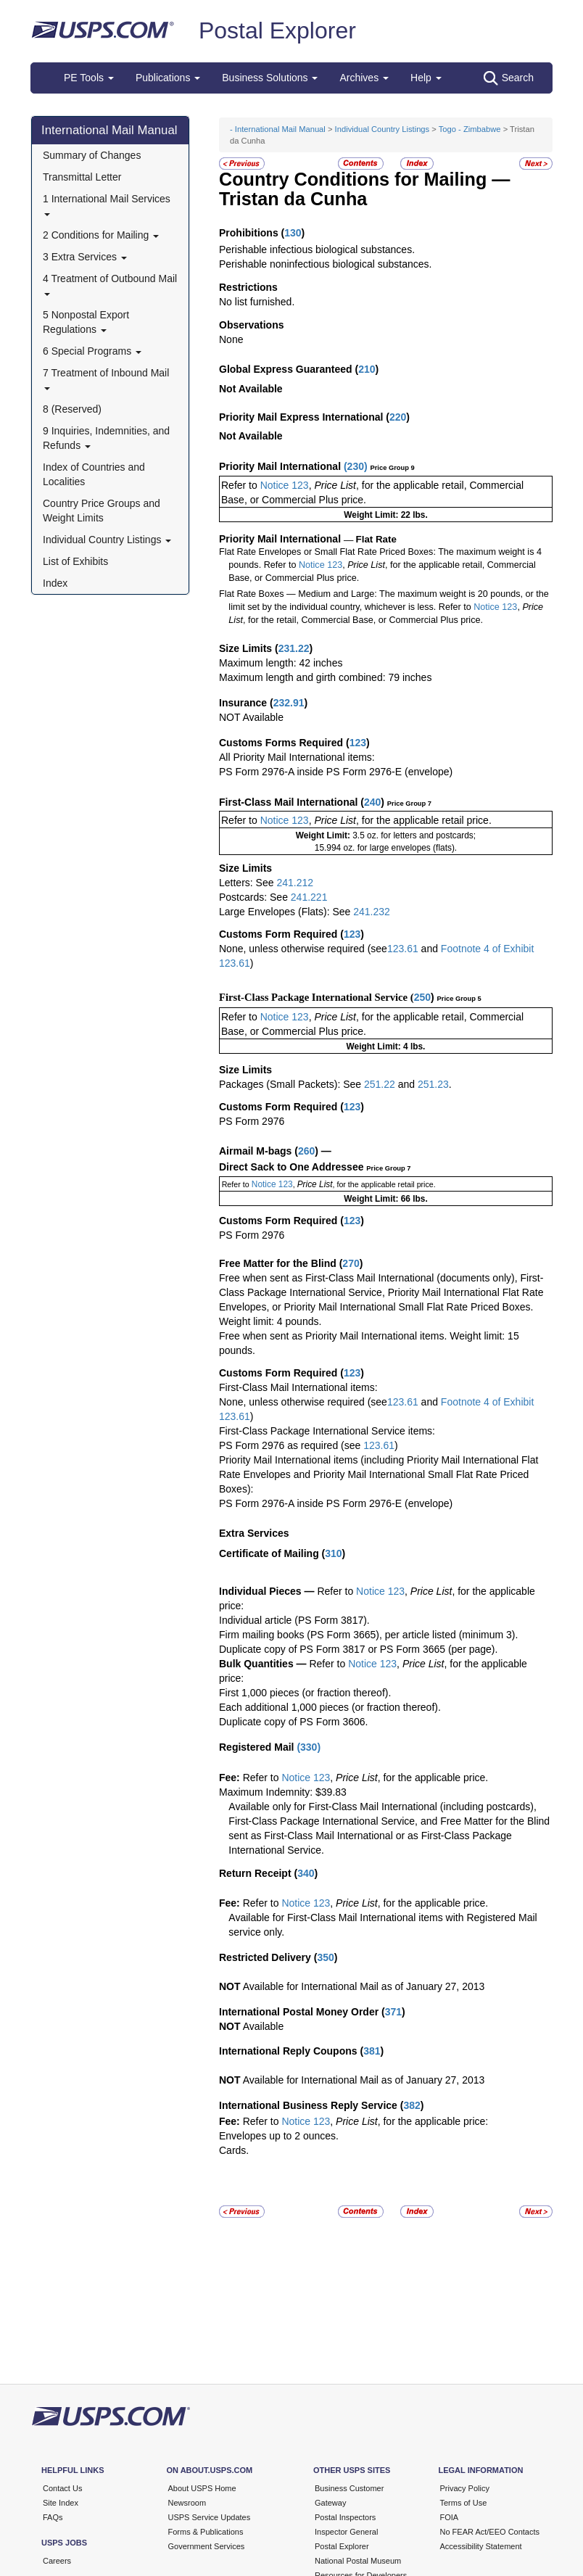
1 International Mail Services (106, 204)
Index (55, 583)
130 (292, 233)
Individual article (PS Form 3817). (294, 1620)
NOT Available (251, 717)
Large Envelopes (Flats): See (286, 911)
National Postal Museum (358, 2560)
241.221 (309, 897)
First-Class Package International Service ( (316, 997)
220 (397, 417)
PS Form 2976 (251, 1121)
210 (366, 369)
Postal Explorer (277, 30)
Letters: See (247, 882)
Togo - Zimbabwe (470, 129)
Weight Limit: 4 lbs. (386, 1046)
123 (358, 742)
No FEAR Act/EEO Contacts (490, 2531)
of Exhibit (513, 948)
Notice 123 (283, 485)
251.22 (379, 1084)
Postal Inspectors (345, 2517)
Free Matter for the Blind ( (280, 1263)
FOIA (449, 2517)
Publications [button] (168, 77)
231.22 (294, 648)
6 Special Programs (92, 351)
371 (393, 2012)
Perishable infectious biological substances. (317, 249)
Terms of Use (463, 2502)
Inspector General (346, 2531)
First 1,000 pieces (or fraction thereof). (305, 1692)
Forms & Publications (206, 2531)
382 (411, 2105)
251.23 (433, 1084)
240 (372, 802)
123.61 (402, 948)
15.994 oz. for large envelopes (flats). (386, 848)
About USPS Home (202, 2488)
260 (306, 1151)
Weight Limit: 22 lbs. (385, 515)
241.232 (371, 911)
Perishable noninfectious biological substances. (325, 264)
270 (350, 1263)
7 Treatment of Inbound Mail (106, 378)
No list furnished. (256, 301)
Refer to (239, 485)
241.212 (294, 882)
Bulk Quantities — (263, 1663)
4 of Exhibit (507, 1402)
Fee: (231, 1777)
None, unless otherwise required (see (303, 948)
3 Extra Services (85, 257)
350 (325, 1957)
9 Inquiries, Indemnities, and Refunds (106, 438)
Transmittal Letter (82, 177)
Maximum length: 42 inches (280, 663)
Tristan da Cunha (293, 199)
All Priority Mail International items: (297, 757)
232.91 (289, 703)
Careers (57, 2560)
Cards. (234, 2150)
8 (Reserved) (72, 409)
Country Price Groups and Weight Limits (101, 511)
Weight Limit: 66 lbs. (385, 1199)
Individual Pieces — (267, 1591)
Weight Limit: (324, 835)
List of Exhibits (75, 561)
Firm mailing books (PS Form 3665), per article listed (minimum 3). (368, 1634)
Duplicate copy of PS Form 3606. (293, 1721)
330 (308, 1747)
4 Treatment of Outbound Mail (110, 284)
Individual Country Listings (107, 539)
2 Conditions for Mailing (101, 235)
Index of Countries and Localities (94, 474)
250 (422, 997)
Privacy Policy (464, 2488)
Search (509, 78)
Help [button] (426, 77)
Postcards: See (255, 897)
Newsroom (187, 2502)
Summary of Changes (92, 155)
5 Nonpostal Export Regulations (86, 322)
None (231, 339)
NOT (230, 1986)
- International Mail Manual (278, 129)
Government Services (206, 2546)
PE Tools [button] (89, 77)
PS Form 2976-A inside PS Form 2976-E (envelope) (335, 771)
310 (333, 1553)
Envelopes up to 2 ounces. (279, 2136)
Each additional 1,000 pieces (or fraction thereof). (330, 1707)
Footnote (459, 948)
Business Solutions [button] (270, 77)
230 (355, 466)
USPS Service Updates (209, 2517)
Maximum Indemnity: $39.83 (283, 1792)
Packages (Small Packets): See (291, 1084)
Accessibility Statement (481, 2546)
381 (371, 2051)
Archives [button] (364, 77)
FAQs (53, 2517)
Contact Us (62, 2488)
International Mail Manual (109, 130)
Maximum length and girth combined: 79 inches (325, 677)
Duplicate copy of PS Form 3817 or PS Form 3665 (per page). (358, 1649)
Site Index (60, 2502)
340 (305, 1873)
